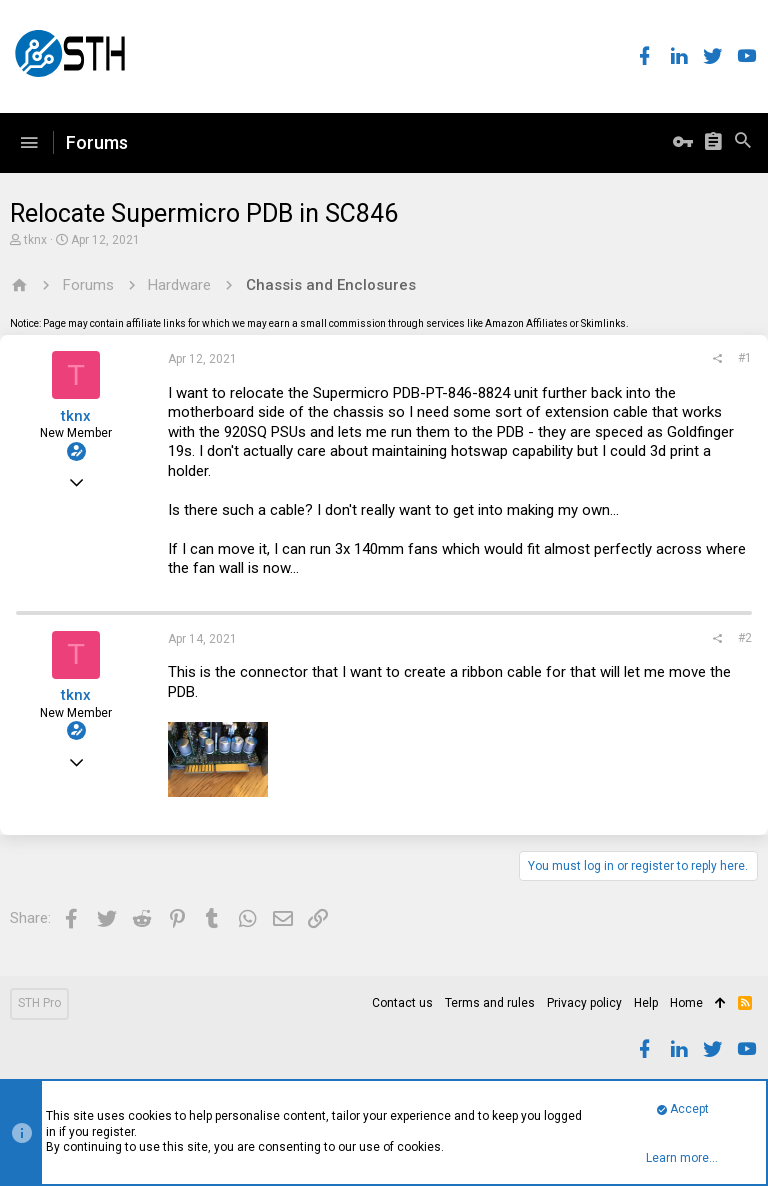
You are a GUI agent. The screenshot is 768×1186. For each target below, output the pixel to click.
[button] (29, 143)
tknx (35, 240)
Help (646, 1003)
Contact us (402, 1003)
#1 (745, 358)
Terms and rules (490, 1003)
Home (686, 1003)
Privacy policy (584, 1003)
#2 (745, 638)
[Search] (743, 143)
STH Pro (39, 1003)
